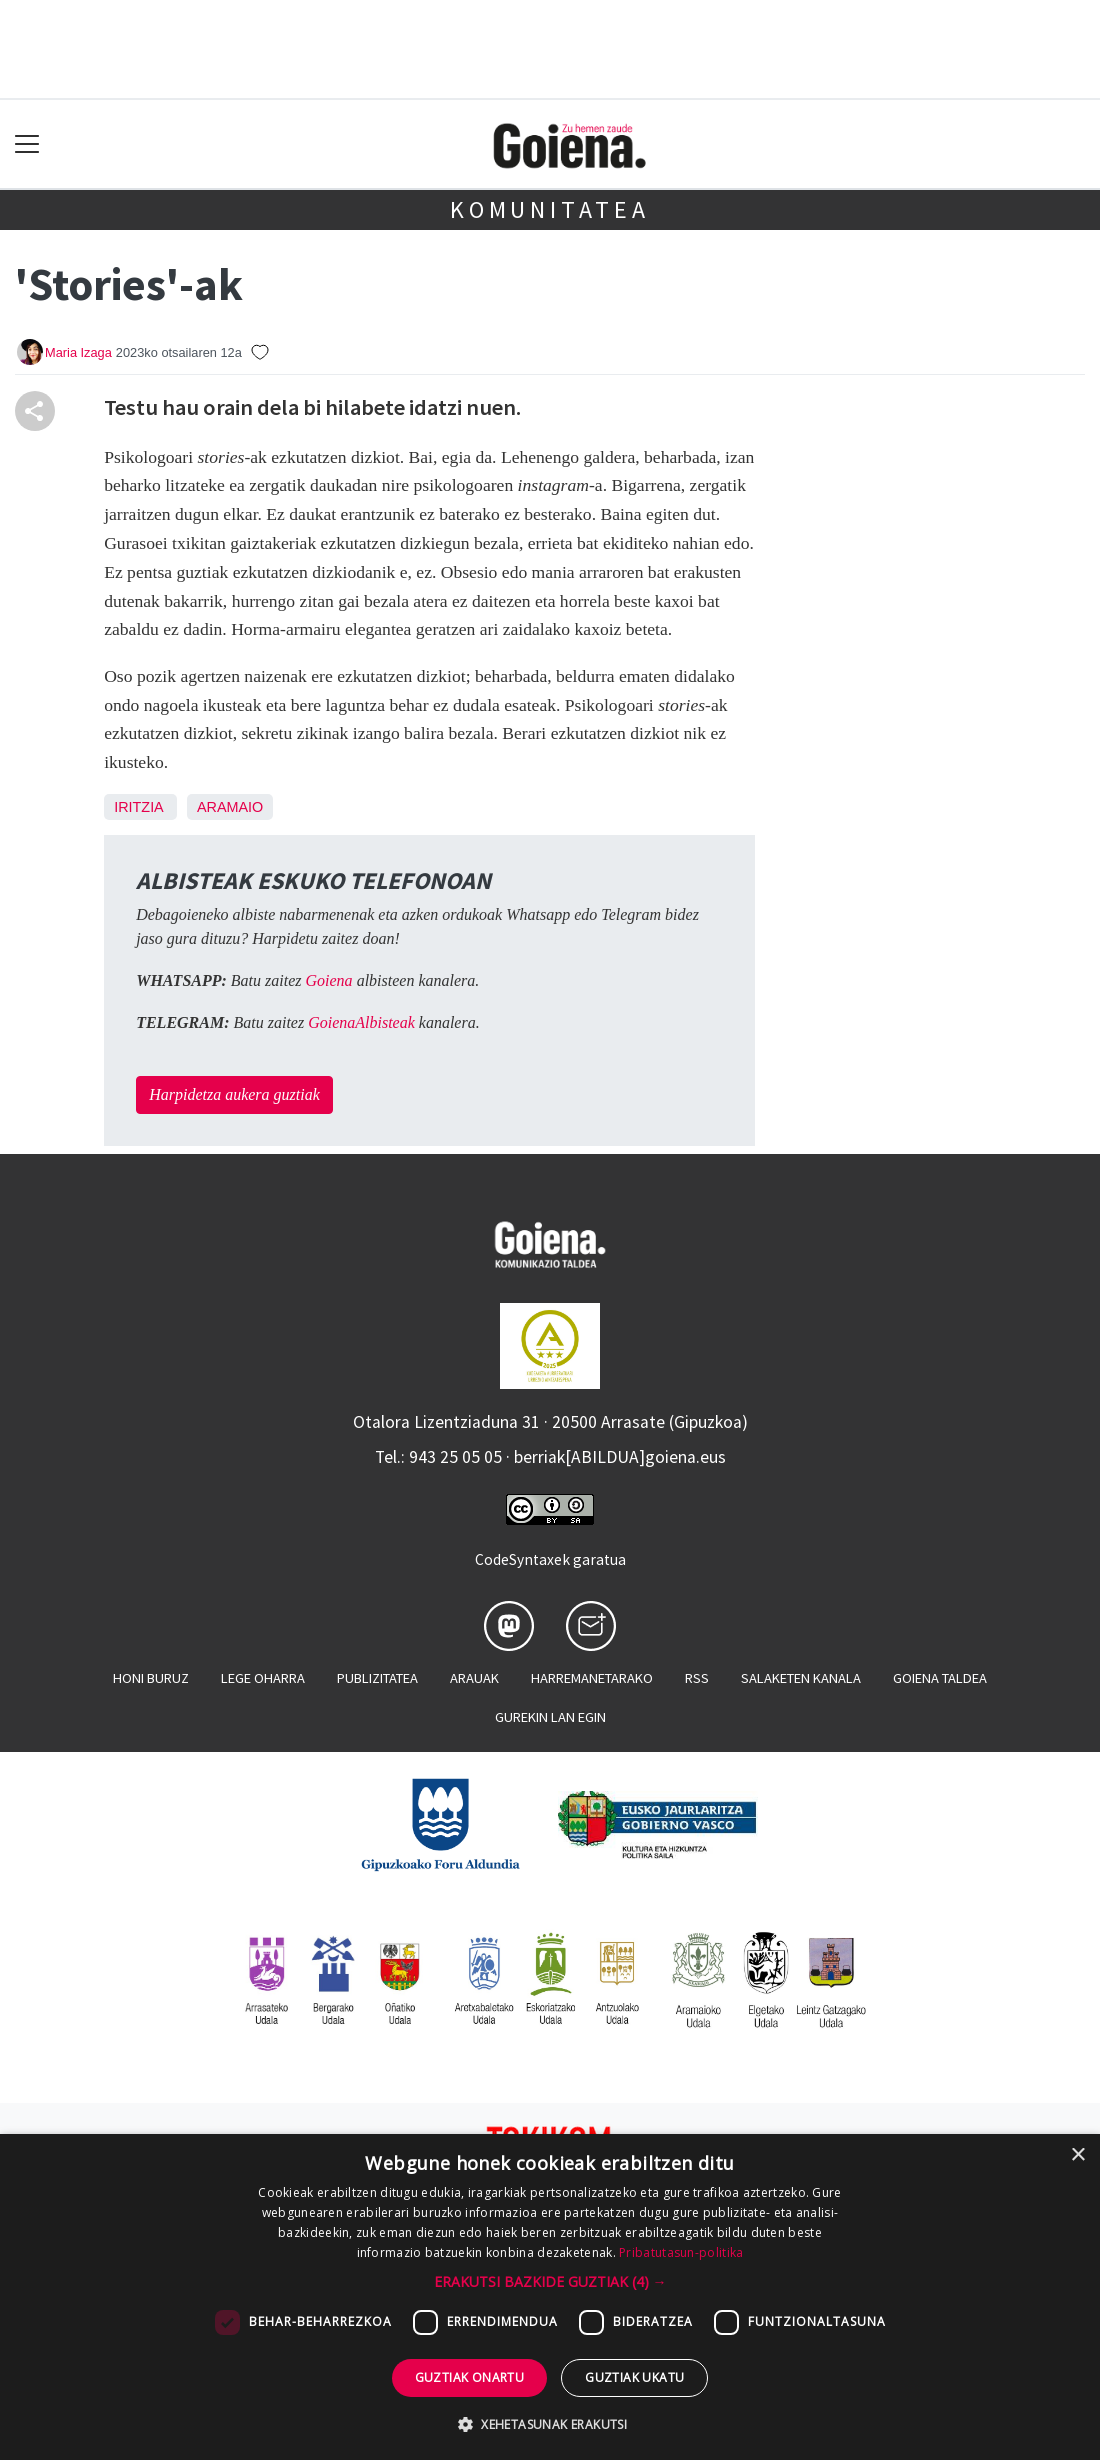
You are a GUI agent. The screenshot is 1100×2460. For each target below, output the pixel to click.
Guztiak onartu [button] (470, 2377)
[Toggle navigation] (27, 144)
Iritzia (138, 807)
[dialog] (550, 2297)
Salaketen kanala (801, 1678)
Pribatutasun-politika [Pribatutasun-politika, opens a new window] (681, 2252)
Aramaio (230, 807)
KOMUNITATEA (550, 209)
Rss (697, 1678)
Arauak (474, 1678)
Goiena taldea (940, 1678)
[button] (550, 2281)
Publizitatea (377, 1678)
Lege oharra (263, 1678)
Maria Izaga (78, 352)
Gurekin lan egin (550, 1717)
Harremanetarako (592, 1678)
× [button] (1077, 2155)
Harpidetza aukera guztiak (234, 1094)
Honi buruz (151, 1678)
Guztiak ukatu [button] (634, 2377)
